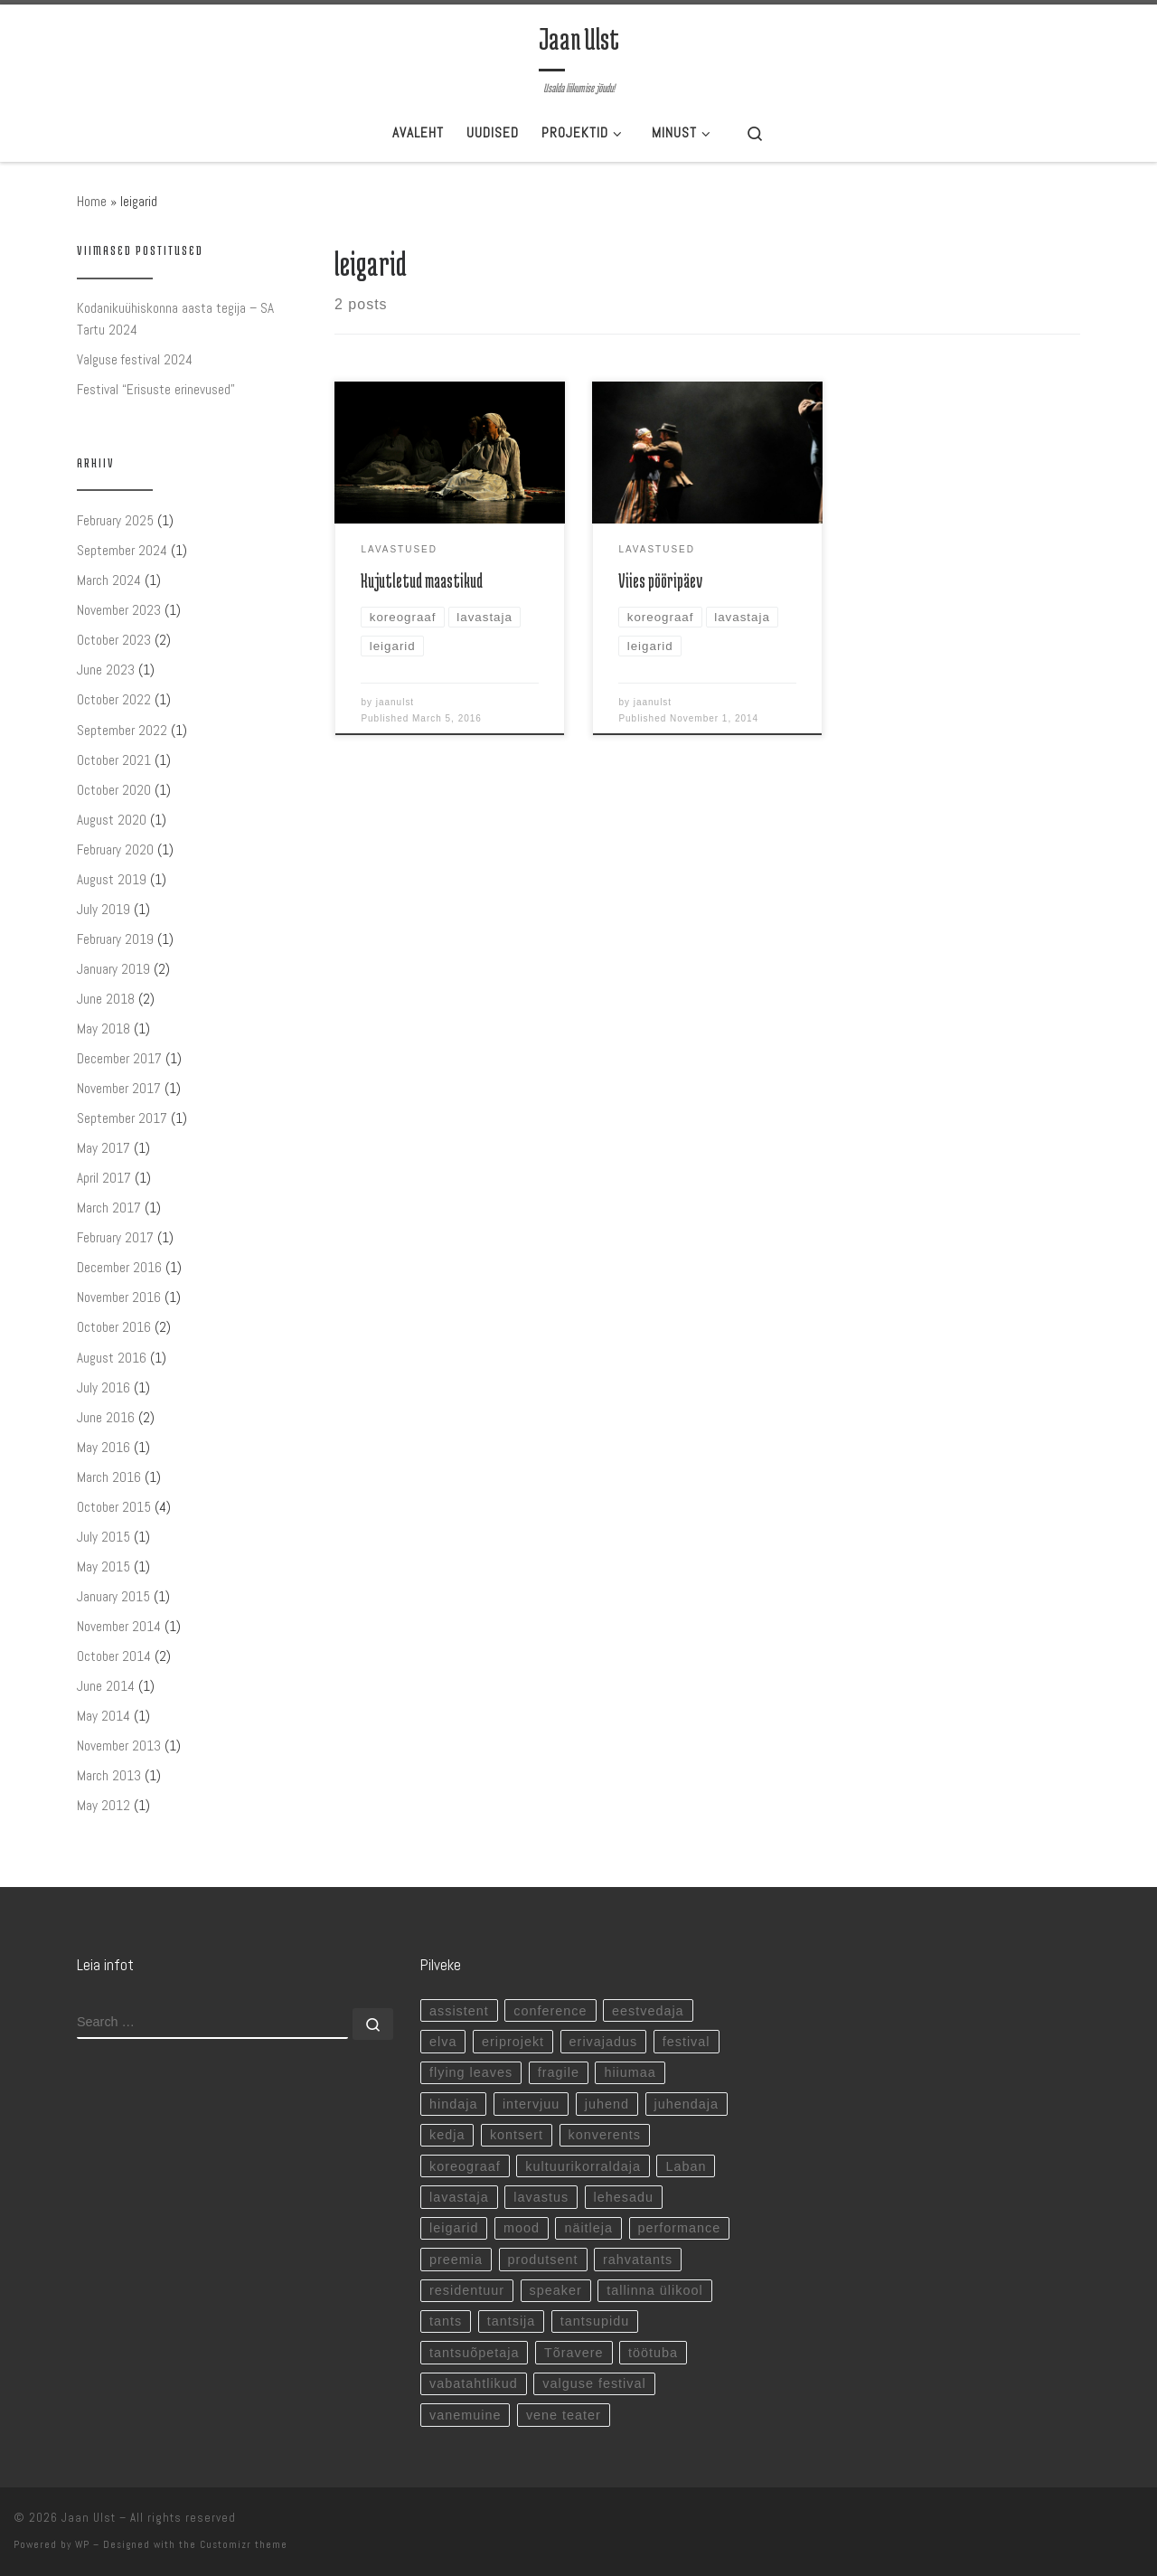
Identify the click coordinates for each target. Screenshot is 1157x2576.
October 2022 (114, 699)
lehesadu (624, 2197)
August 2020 (111, 819)
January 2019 (113, 968)
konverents (605, 2135)
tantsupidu (594, 2321)
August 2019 (111, 879)
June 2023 (106, 669)
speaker (556, 2290)
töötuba (653, 2352)
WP (82, 2544)
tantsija (511, 2321)
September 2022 (122, 730)
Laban (685, 2166)
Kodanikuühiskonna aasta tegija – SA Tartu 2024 (175, 318)
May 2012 (103, 1805)
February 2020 (115, 849)
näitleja (588, 2228)
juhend (607, 2104)
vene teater (563, 2415)
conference (550, 2011)
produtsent (543, 2259)
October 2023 (114, 639)
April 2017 (104, 1177)
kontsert (516, 2135)
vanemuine (465, 2415)
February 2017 (115, 1237)
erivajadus (603, 2041)
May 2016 (103, 1447)
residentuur (466, 2290)
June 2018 (106, 998)
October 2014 (114, 1656)
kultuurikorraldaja (583, 2166)
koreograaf (465, 2166)
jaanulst (395, 702)
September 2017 (122, 1118)
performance (679, 2228)
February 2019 (115, 939)
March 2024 (109, 580)
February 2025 (115, 520)
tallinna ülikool (654, 2290)
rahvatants (638, 2259)
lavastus (541, 2197)
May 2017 (103, 1147)
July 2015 (103, 1536)
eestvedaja (648, 2011)
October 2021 (114, 760)
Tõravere (574, 2352)
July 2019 (103, 909)
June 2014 (106, 1685)
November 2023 (119, 609)
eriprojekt (513, 2041)
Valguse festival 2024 (135, 359)
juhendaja (686, 2104)
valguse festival (593, 2383)
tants (445, 2321)
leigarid (453, 2228)
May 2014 (103, 1715)
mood (521, 2228)
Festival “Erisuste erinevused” (156, 389)
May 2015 (103, 1566)
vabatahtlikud (473, 2383)
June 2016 (106, 1417)
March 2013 (109, 1775)
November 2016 (119, 1297)
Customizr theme (243, 2544)
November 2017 (119, 1088)
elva (442, 2041)
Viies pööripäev (660, 581)
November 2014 (119, 1626)
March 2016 (109, 1477)
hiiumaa (629, 2072)
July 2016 (103, 1387)
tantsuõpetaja (474, 2352)
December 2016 (119, 1267)
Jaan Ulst (88, 2517)
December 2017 (119, 1058)
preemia (456, 2259)
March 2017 (109, 1207)
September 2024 (122, 550)
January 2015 (113, 1596)
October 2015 (114, 1506)
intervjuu (531, 2104)
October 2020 (114, 789)
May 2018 (103, 1028)
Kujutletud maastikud (422, 581)
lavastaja (459, 2197)
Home (92, 201)
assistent (459, 2011)
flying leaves (471, 2072)
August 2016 (111, 1357)
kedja (447, 2135)
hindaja (453, 2104)
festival (686, 2041)
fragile (558, 2072)
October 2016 (114, 1326)
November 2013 (119, 1745)
